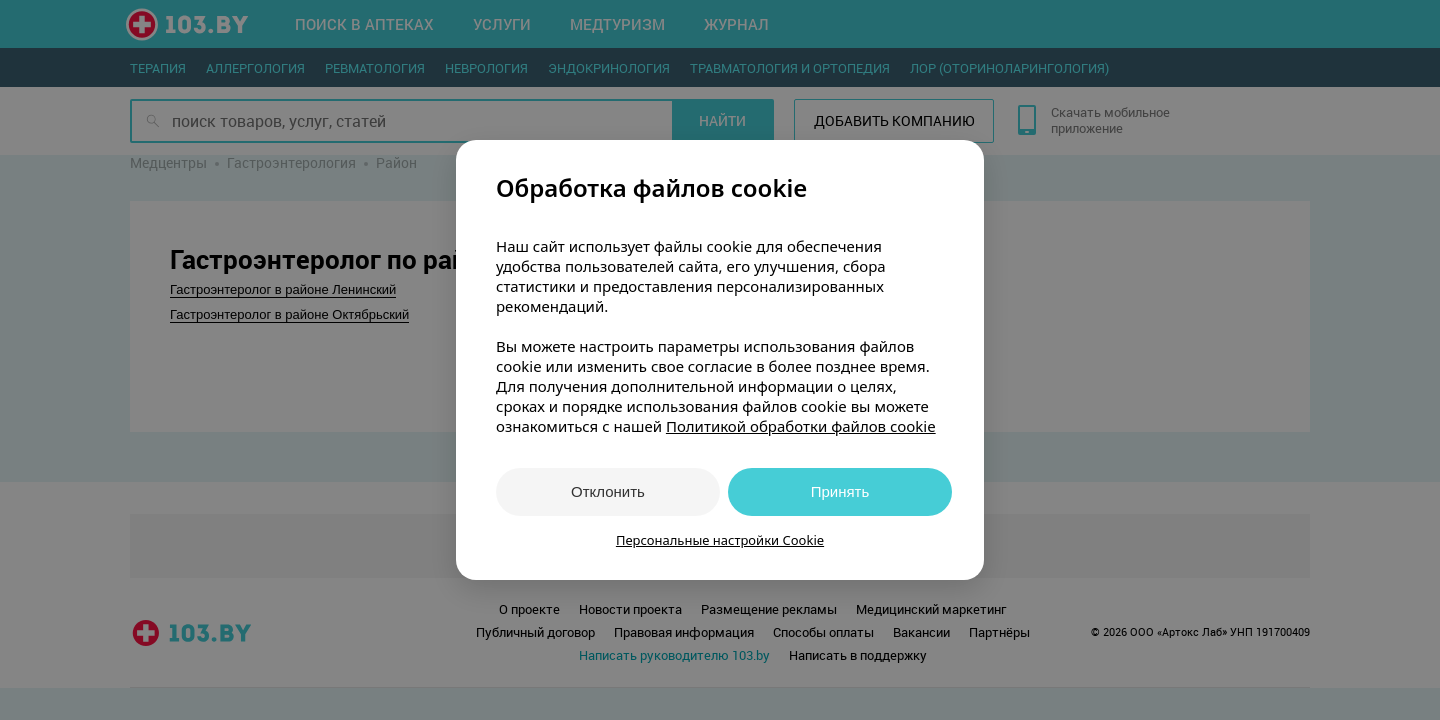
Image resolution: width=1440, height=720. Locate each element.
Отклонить (608, 491)
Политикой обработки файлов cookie (801, 426)
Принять (840, 491)
